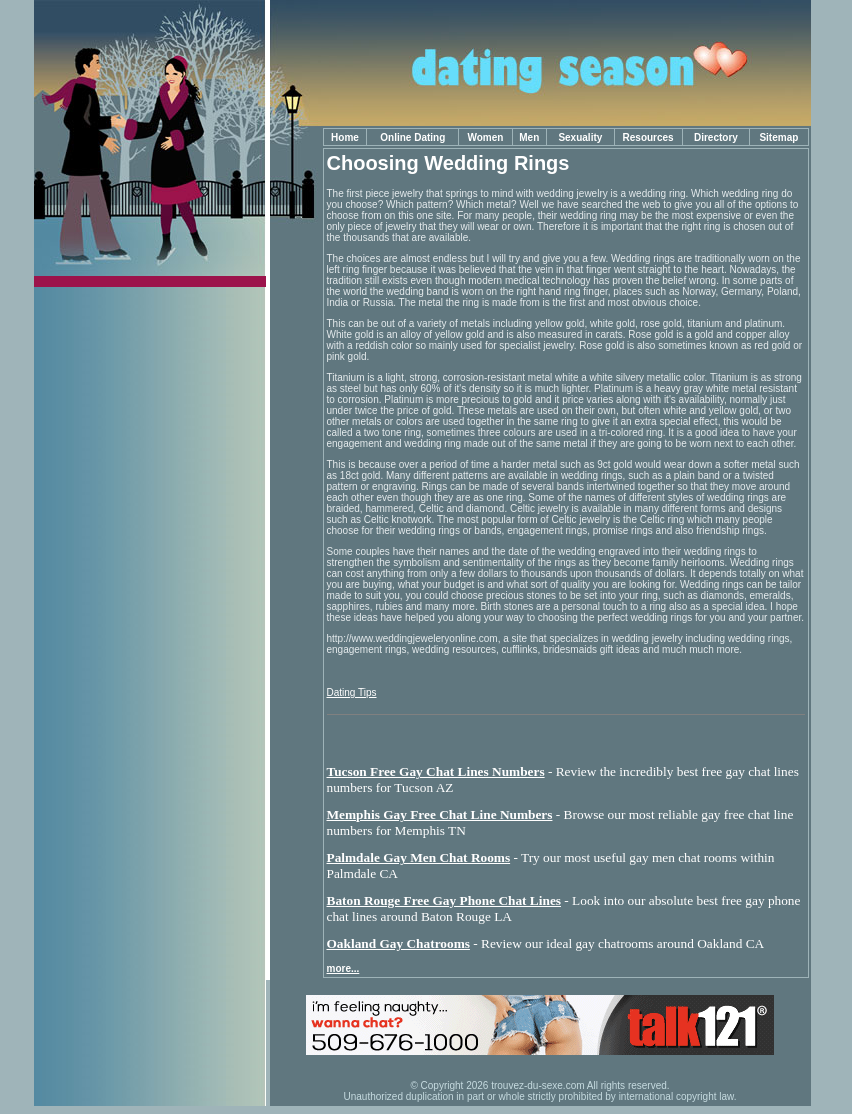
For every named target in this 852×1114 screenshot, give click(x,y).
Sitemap (778, 137)
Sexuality (580, 137)
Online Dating (412, 137)
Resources (648, 137)
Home (345, 137)
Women (485, 137)
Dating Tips (352, 692)
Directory (716, 137)
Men (529, 137)
